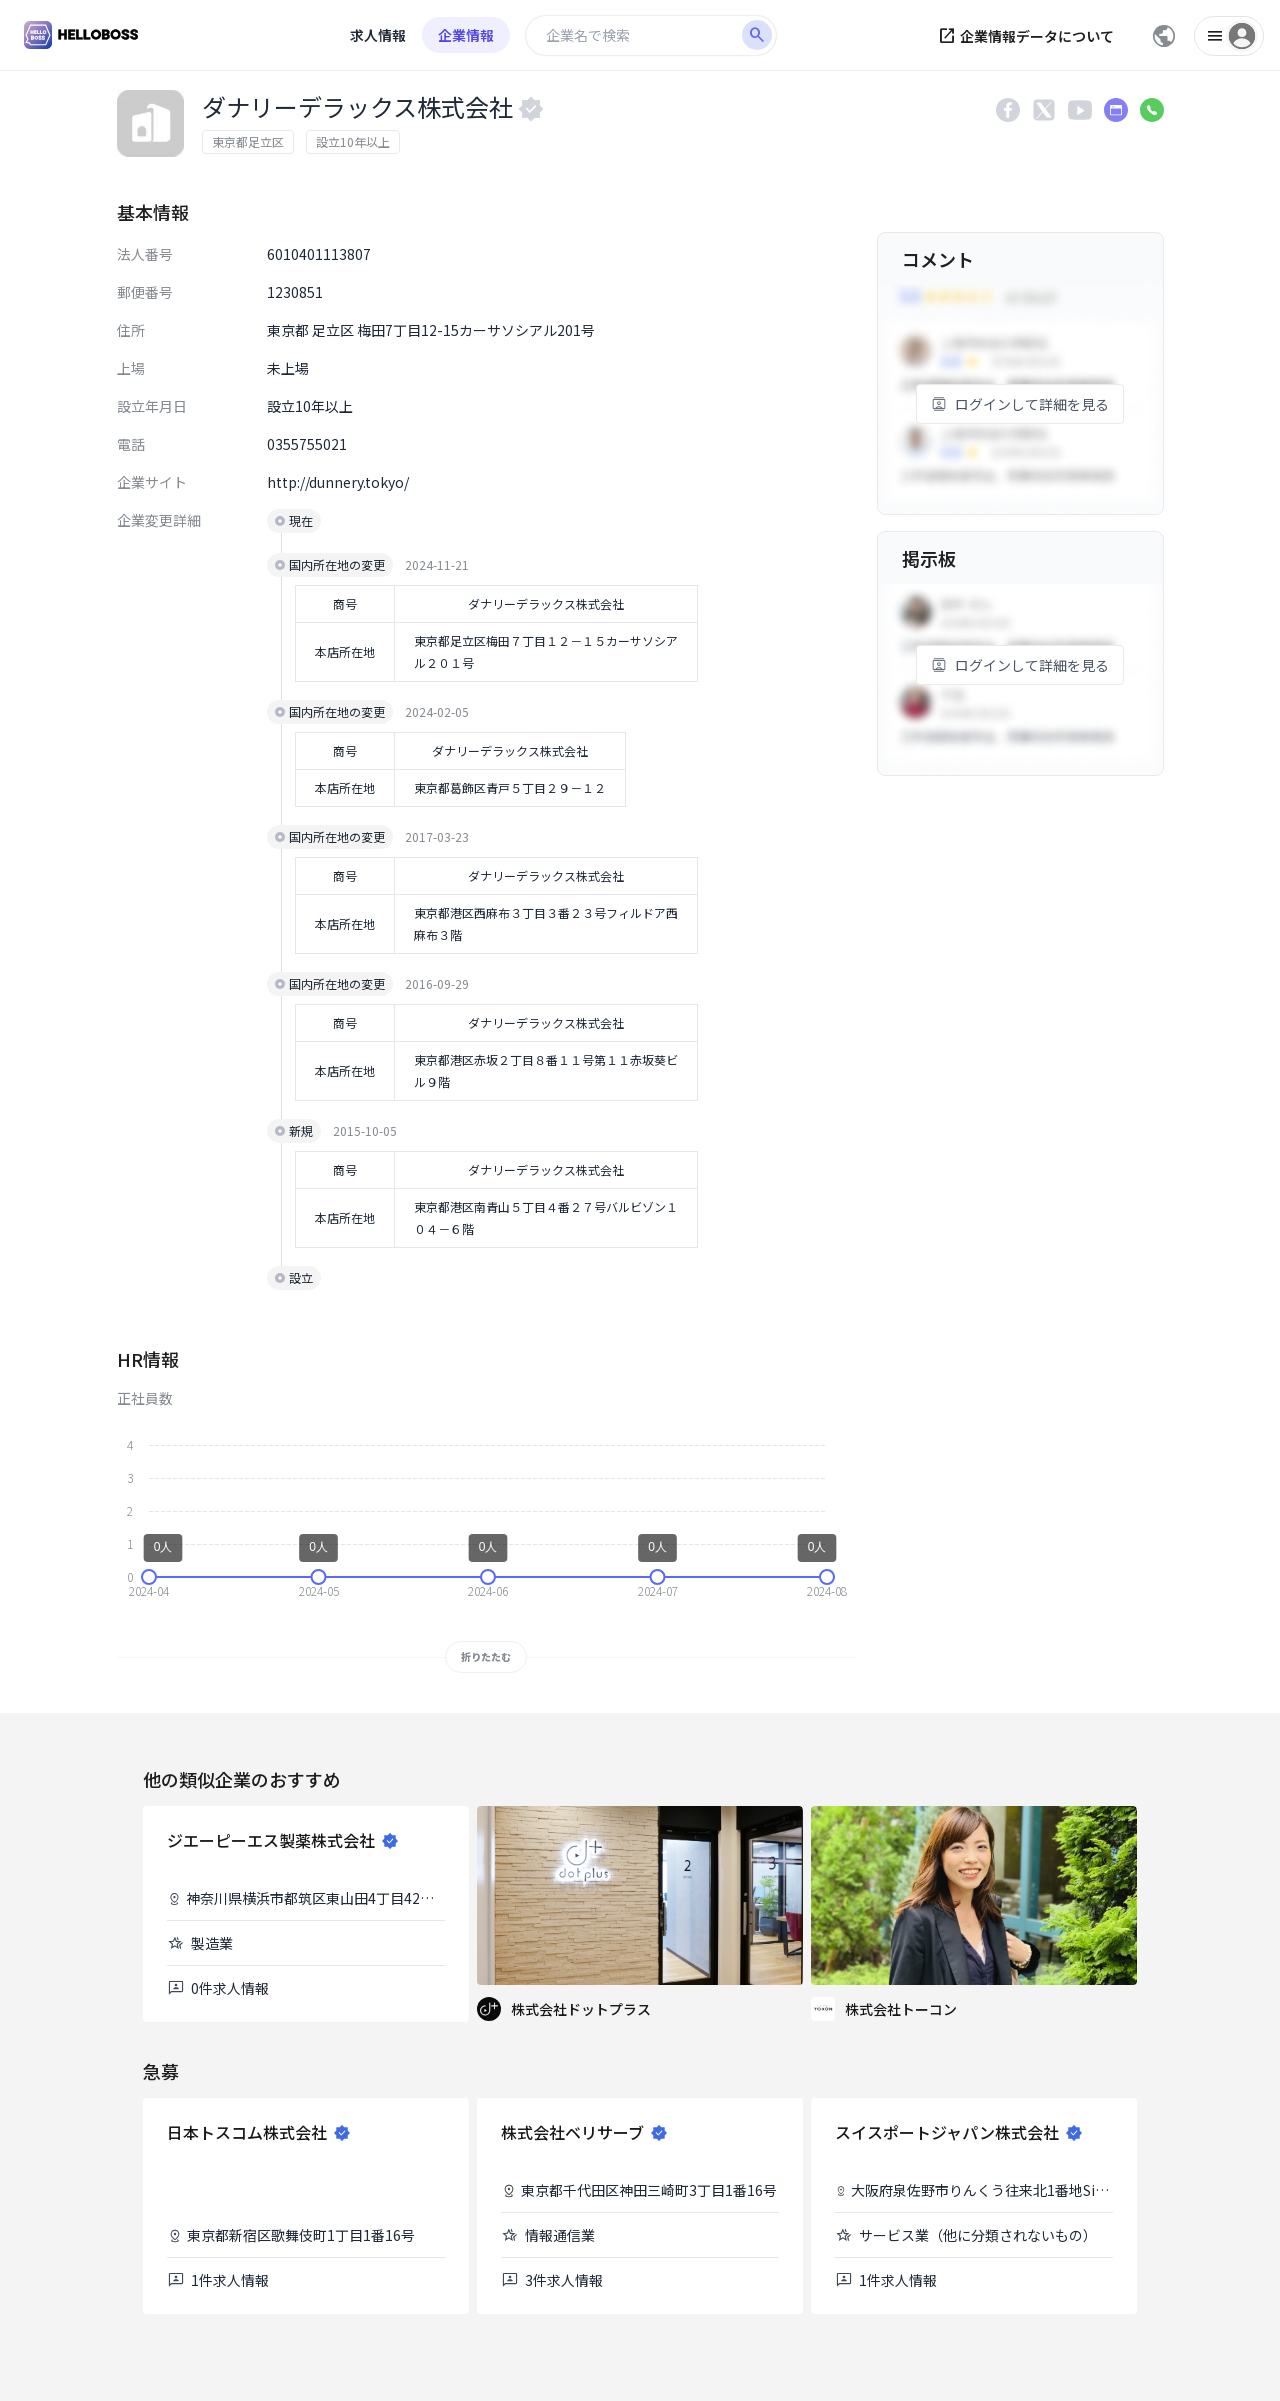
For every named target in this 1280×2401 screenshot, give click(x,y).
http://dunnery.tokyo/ (338, 482)
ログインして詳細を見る (1020, 404)
